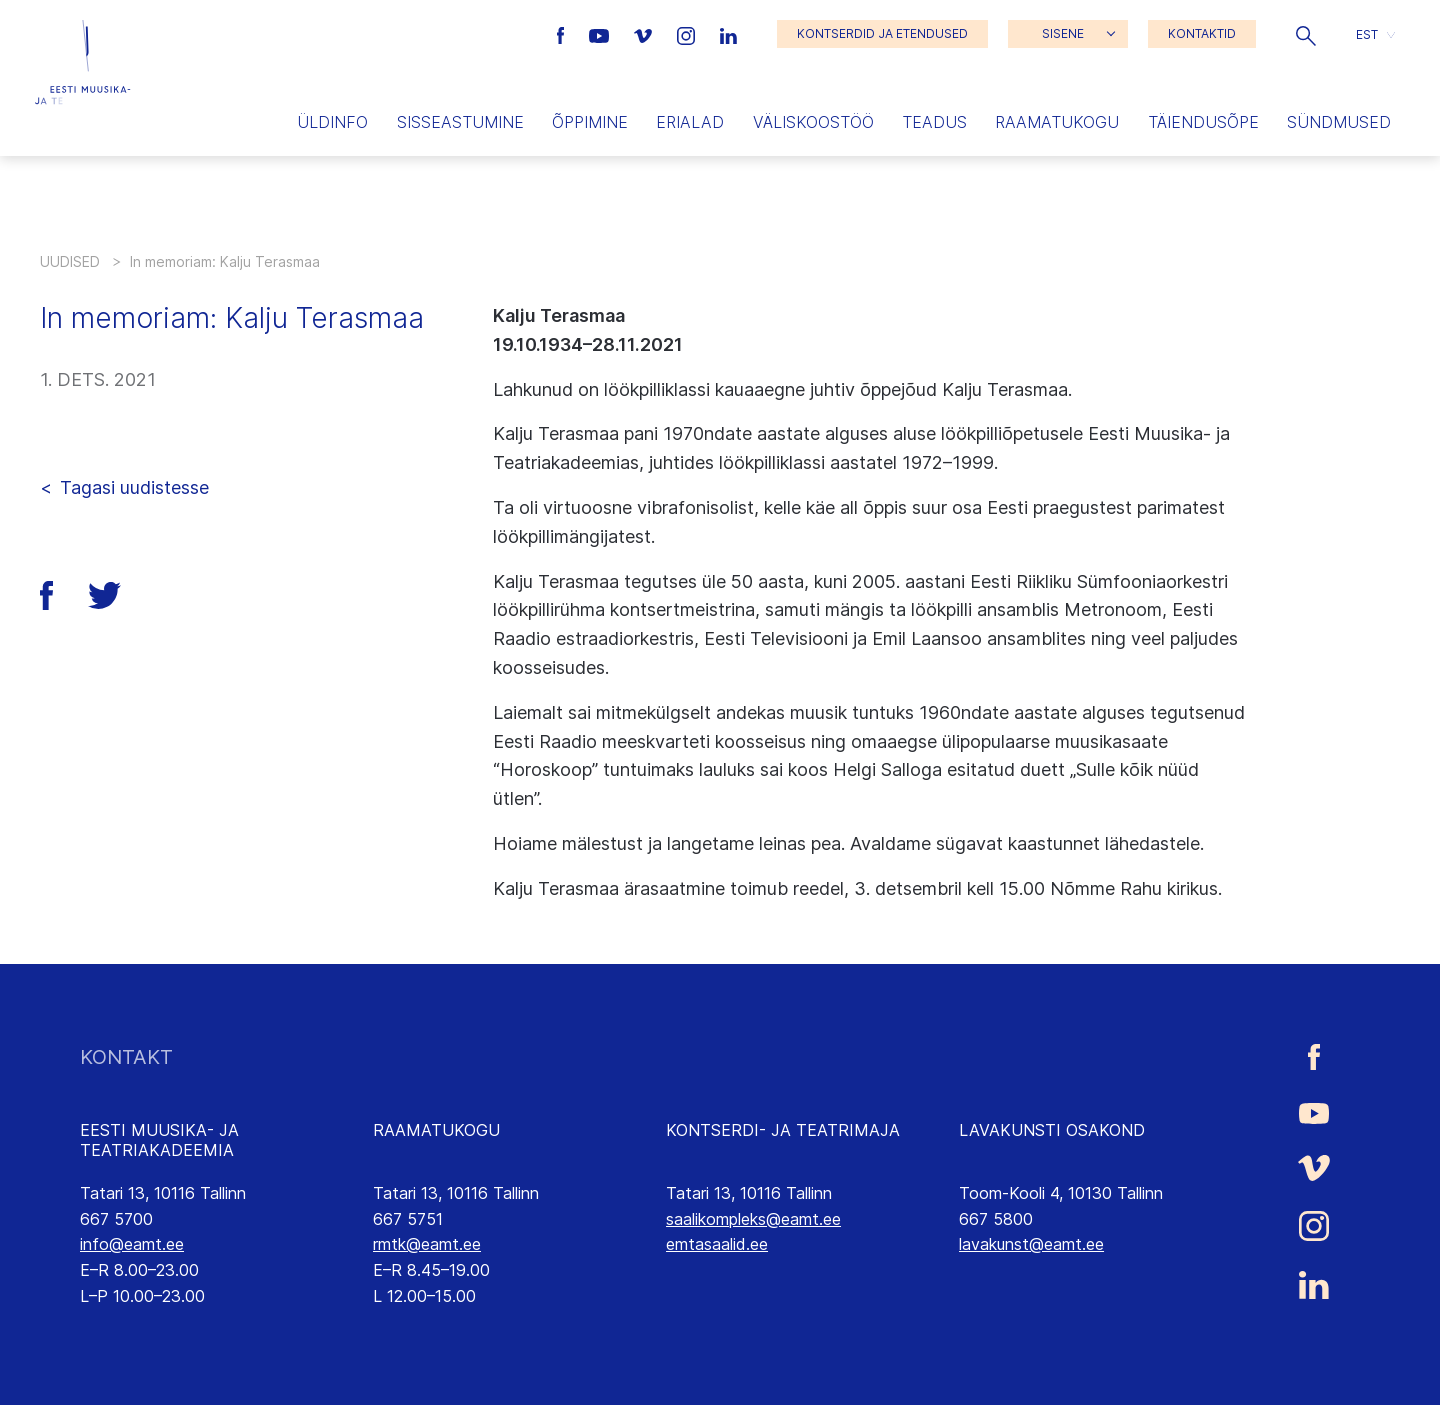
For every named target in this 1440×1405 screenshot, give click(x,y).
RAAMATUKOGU (436, 1130)
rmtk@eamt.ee (427, 1244)
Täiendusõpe (1203, 122)
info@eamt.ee (132, 1244)
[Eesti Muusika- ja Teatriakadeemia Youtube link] (601, 34)
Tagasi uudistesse (134, 487)
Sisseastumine (460, 122)
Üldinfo (332, 122)
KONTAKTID (1202, 33)
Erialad (690, 122)
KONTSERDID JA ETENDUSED (882, 33)
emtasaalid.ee (717, 1244)
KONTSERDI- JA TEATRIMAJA (783, 1130)
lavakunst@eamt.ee (1031, 1244)
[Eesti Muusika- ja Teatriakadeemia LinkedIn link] (728, 34)
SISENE (1063, 33)
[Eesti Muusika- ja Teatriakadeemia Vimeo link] (645, 34)
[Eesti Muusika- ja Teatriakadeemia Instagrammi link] (688, 34)
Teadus (934, 122)
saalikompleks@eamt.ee (753, 1219)
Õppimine (590, 122)
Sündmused (1339, 122)
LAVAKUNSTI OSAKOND (1052, 1130)
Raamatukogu (1057, 122)
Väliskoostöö (813, 122)
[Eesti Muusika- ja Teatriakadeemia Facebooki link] (563, 34)
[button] (1306, 34)
